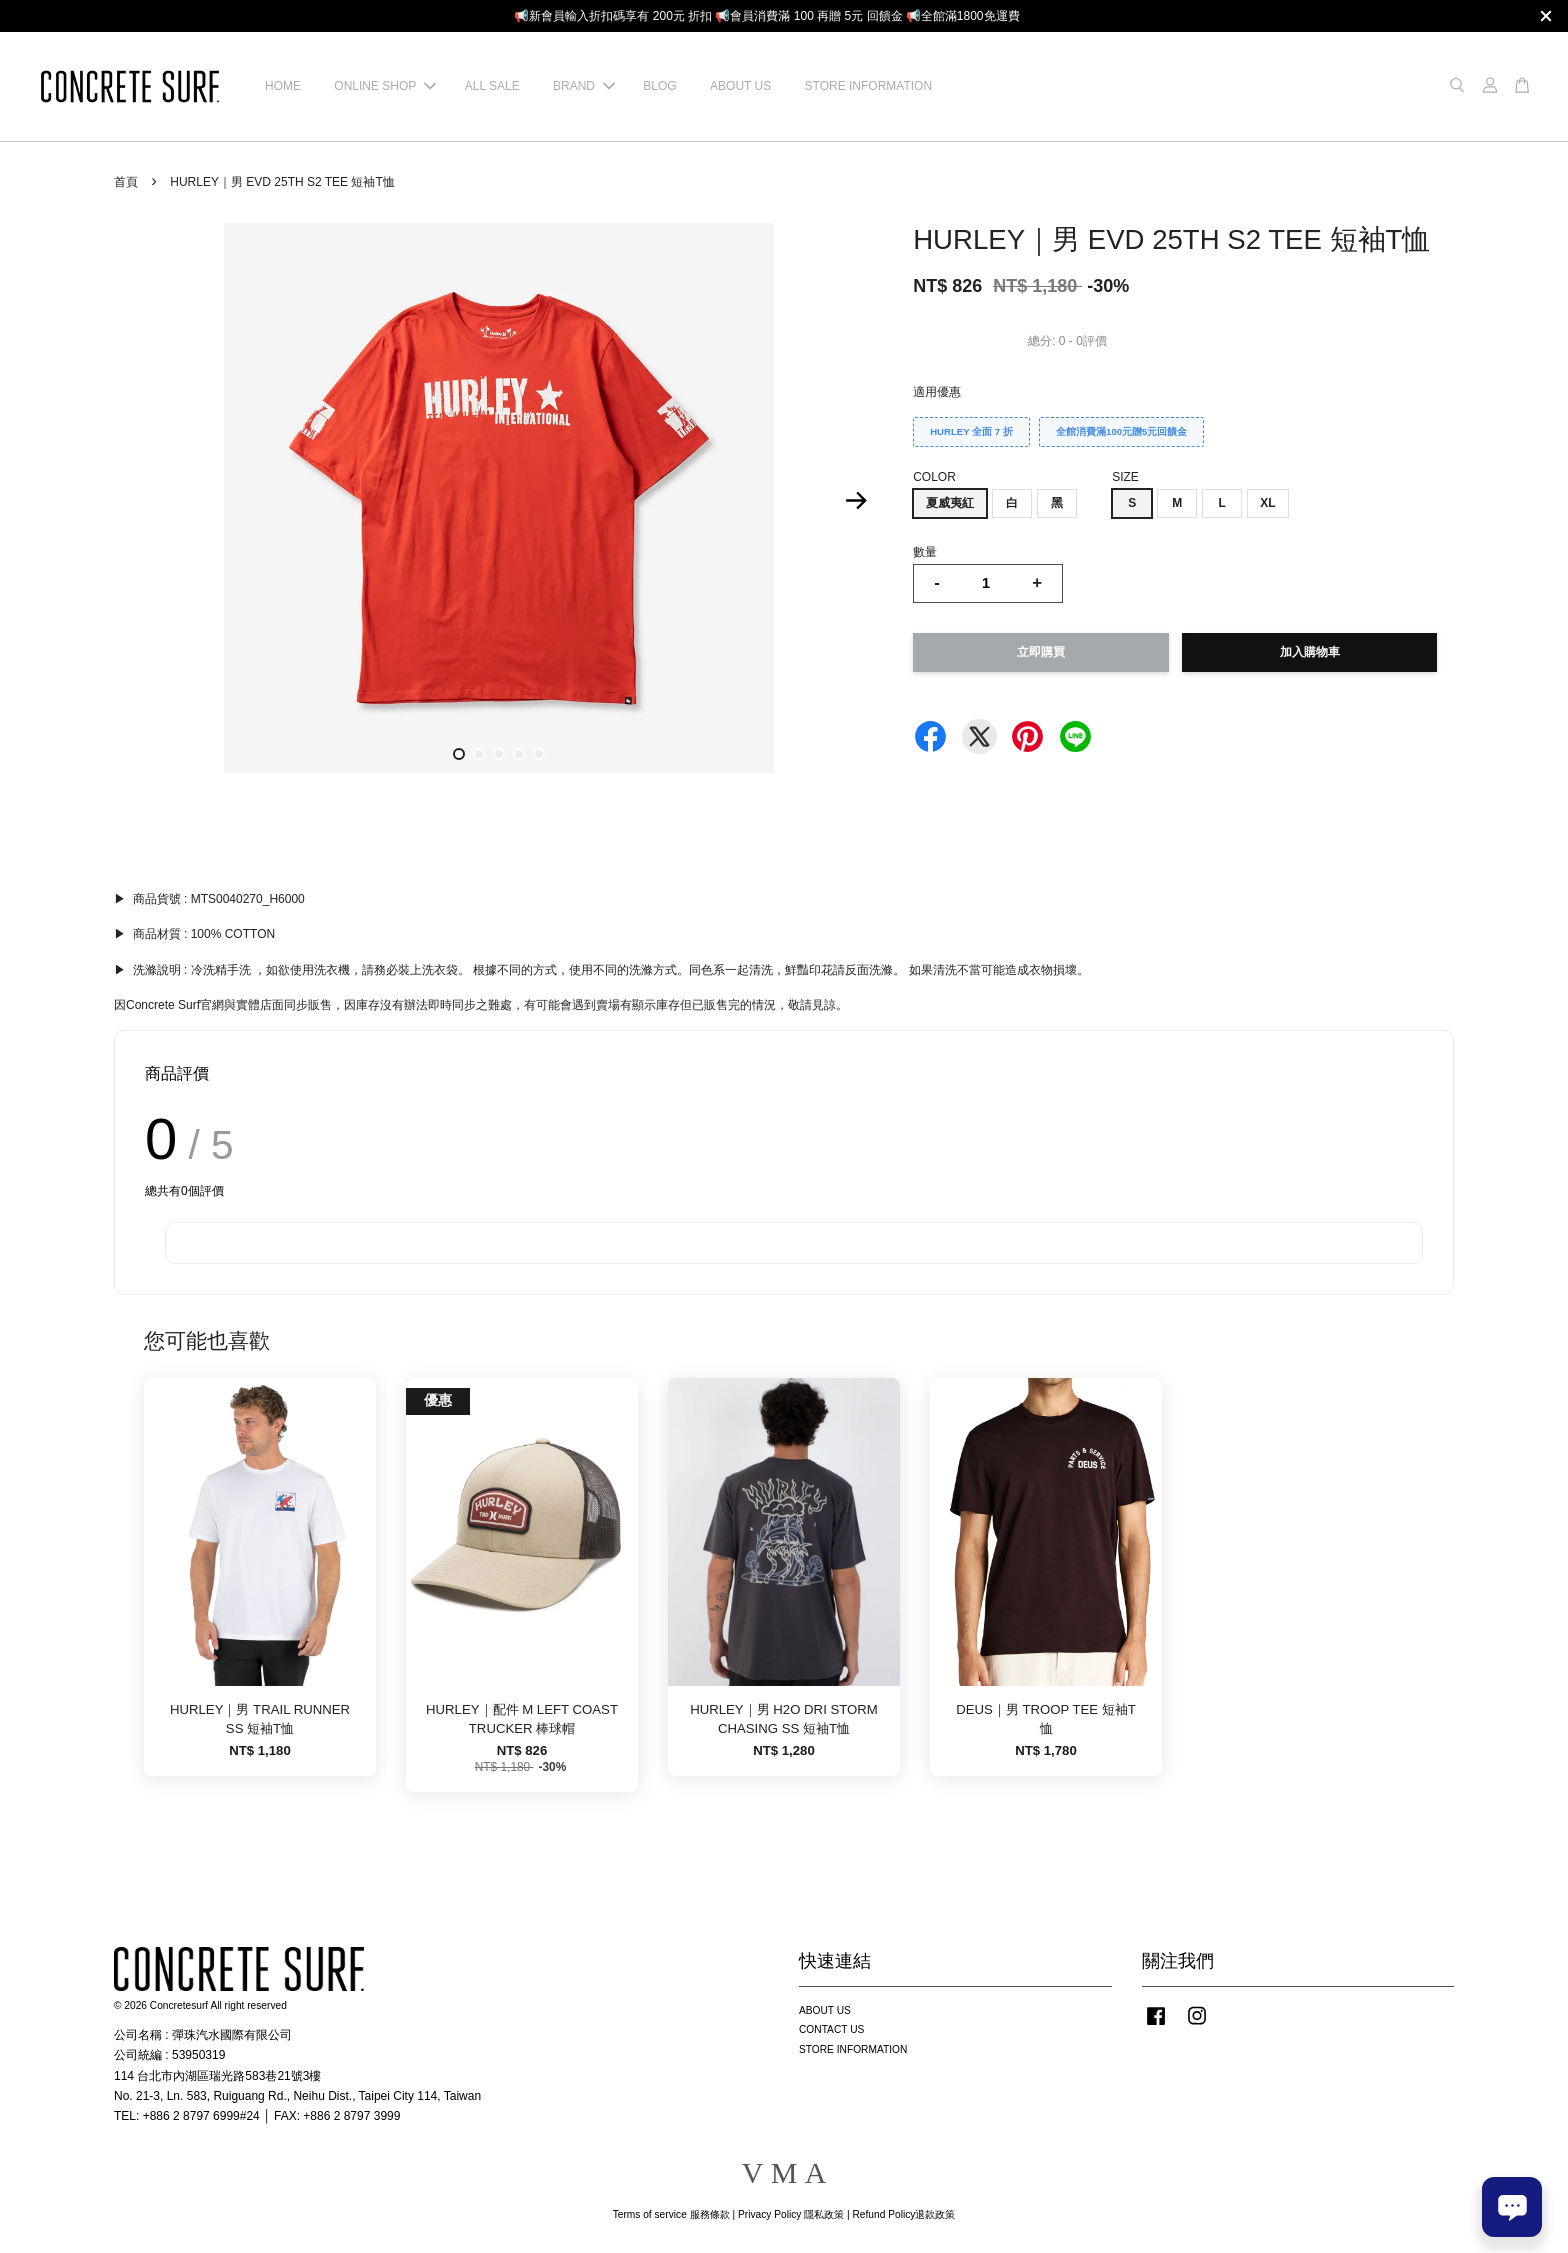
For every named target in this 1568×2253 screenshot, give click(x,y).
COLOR (934, 477)
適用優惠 (937, 392)
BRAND (584, 86)
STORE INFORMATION (869, 86)
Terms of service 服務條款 (671, 2214)
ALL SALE (492, 86)
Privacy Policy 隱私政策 (791, 2214)
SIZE (1125, 477)
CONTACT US (831, 2029)
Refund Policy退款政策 (904, 2214)
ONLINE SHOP (385, 86)
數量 (925, 552)
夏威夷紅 (950, 503)
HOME (283, 86)
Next (856, 501)
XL (1267, 503)
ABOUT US (740, 86)
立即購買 (1041, 652)
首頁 (126, 182)
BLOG (659, 86)
